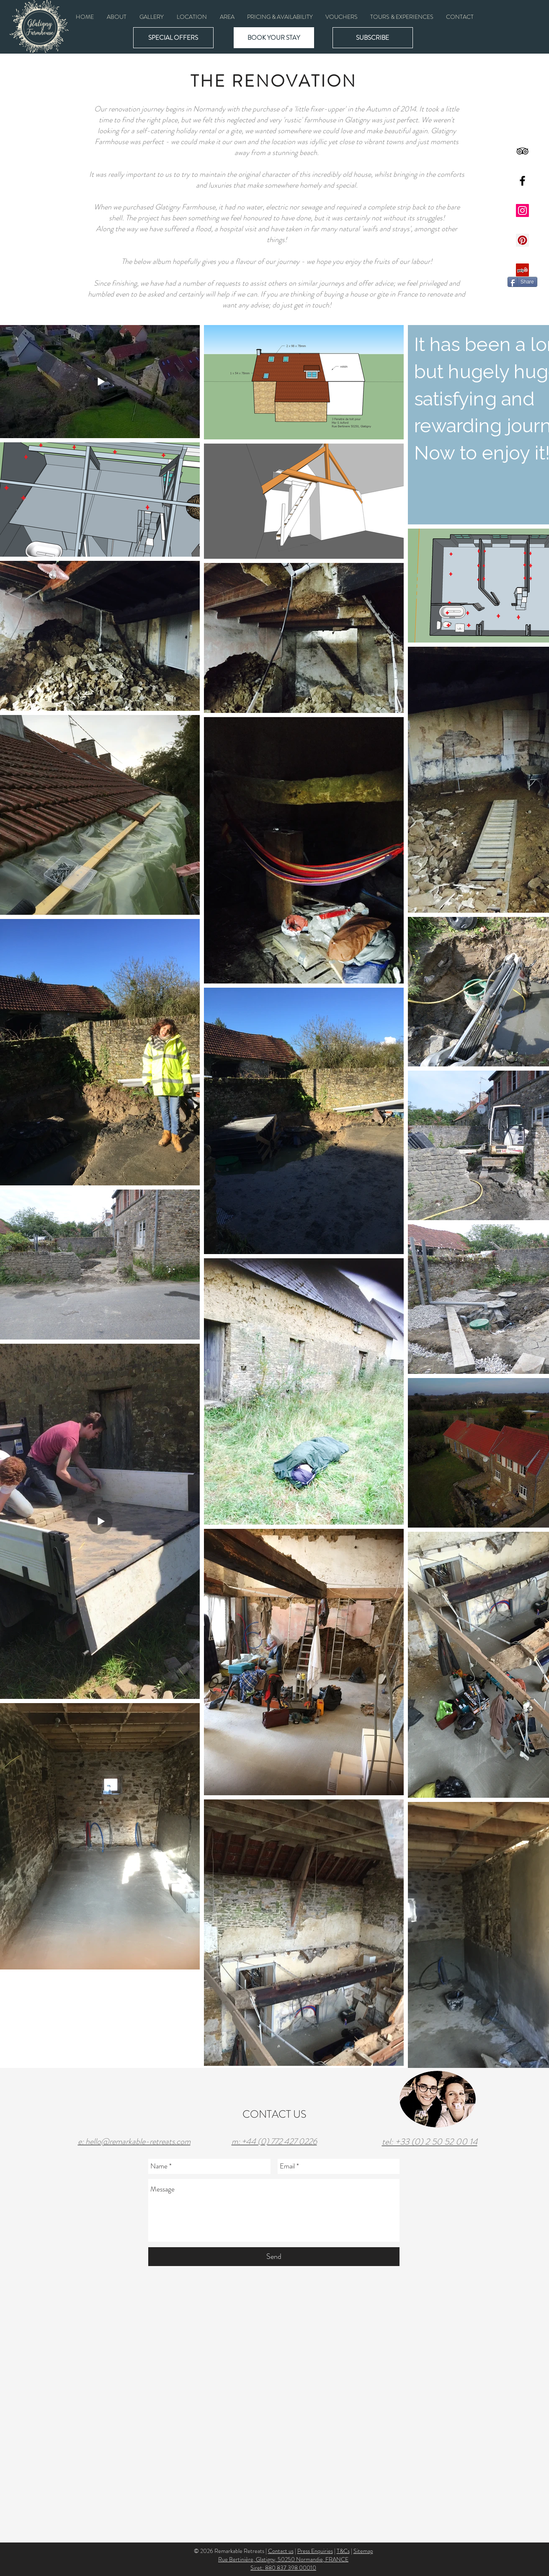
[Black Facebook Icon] (522, 180)
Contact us (281, 2551)
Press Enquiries (315, 2551)
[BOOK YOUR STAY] (274, 37)
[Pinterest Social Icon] (522, 240)
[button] (151, 16)
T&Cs (343, 2551)
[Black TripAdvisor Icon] (522, 151)
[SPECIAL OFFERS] (173, 37)
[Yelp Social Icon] (522, 269)
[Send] (274, 2256)
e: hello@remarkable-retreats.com (134, 2141)
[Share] (522, 282)
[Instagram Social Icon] (522, 210)
